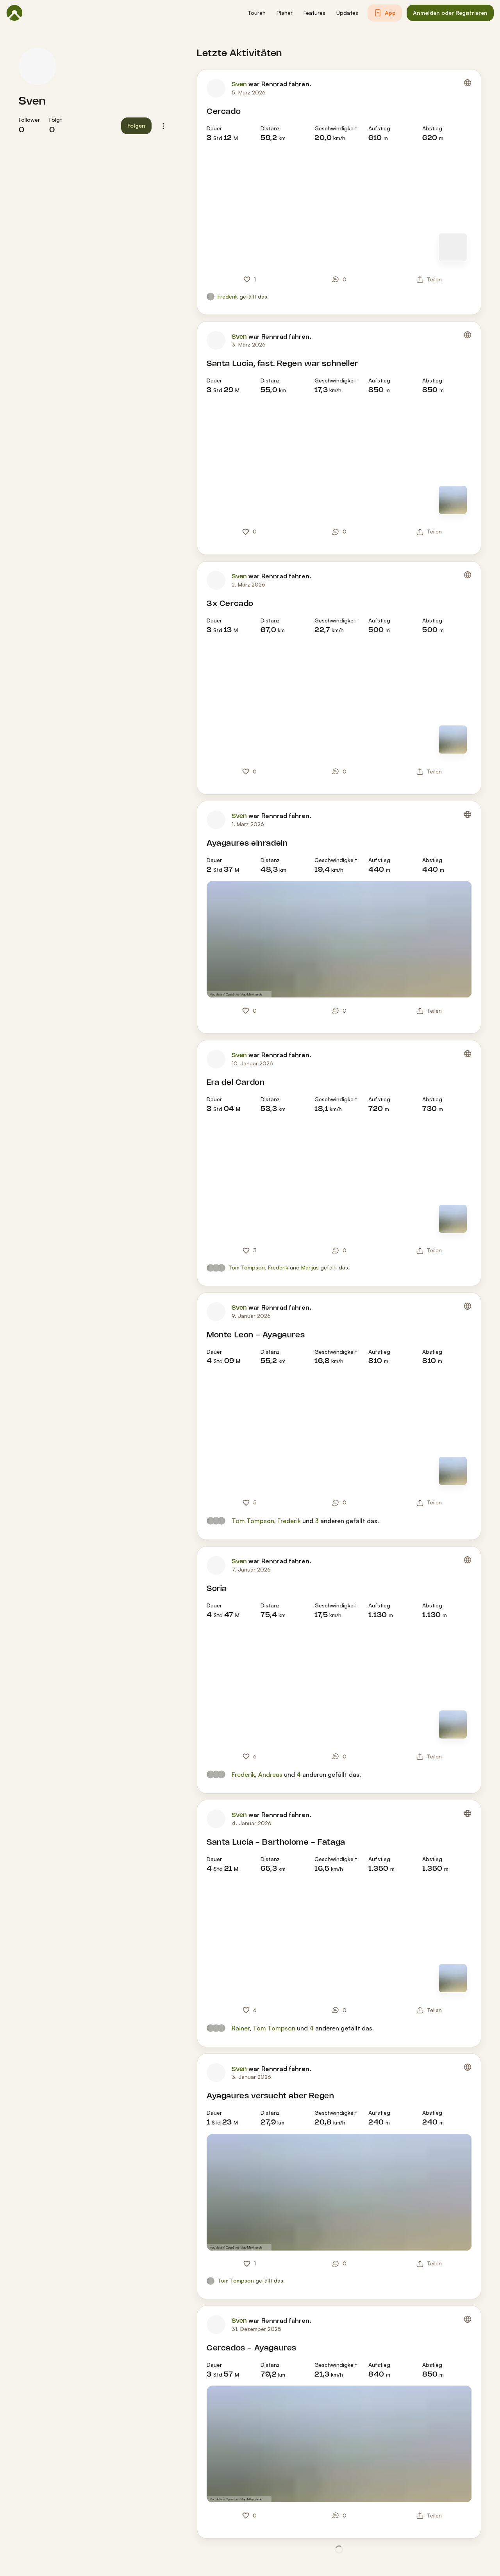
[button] (256, 13)
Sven (32, 101)
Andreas (270, 1774)
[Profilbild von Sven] (37, 66)
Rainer (241, 2028)
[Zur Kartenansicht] (453, 247)
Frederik (228, 296)
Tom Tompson (247, 1267)
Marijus (310, 1267)
